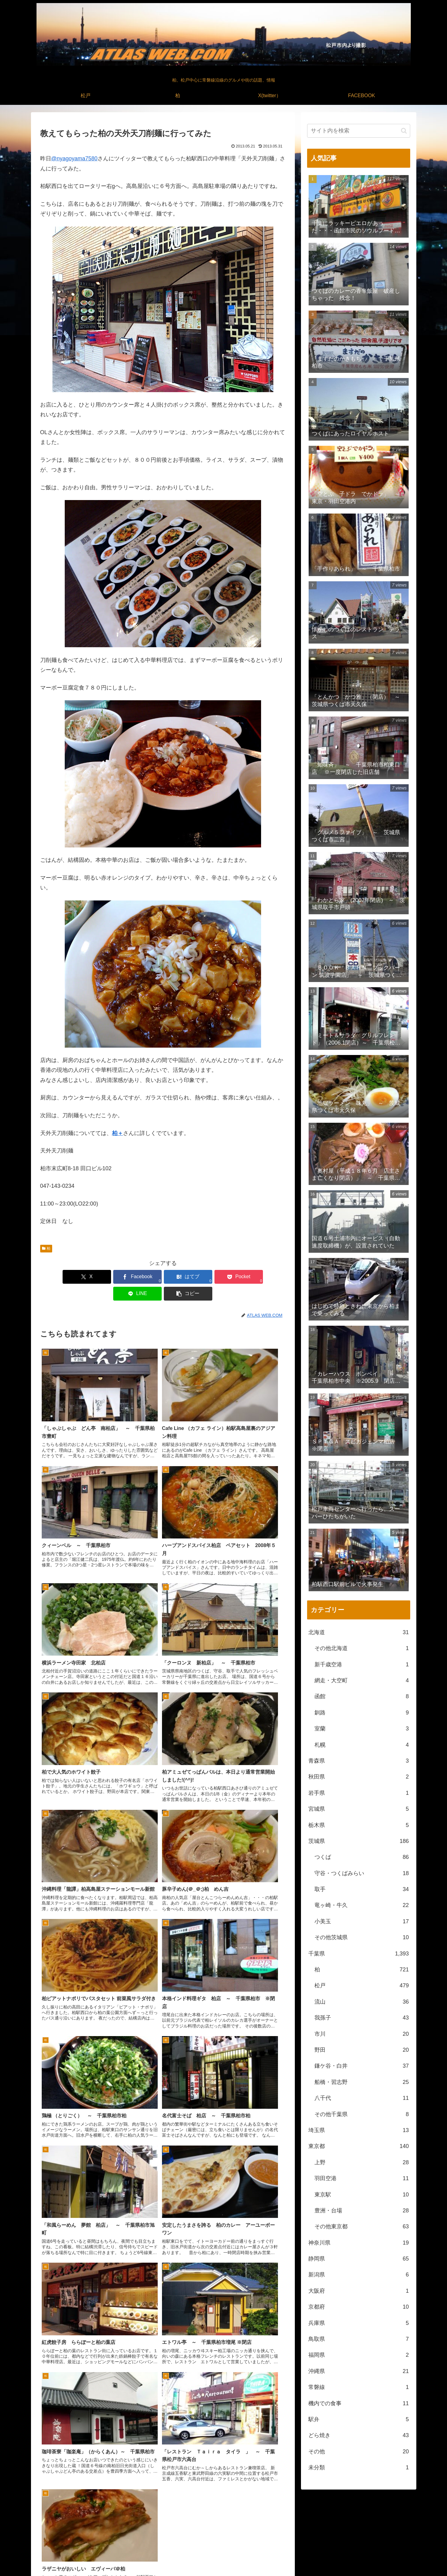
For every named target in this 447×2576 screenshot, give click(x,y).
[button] (265, 1277)
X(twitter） (370, 2557)
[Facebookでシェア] (101, 1277)
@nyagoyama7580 (74, 158)
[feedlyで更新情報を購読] (224, 2524)
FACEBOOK (398, 2557)
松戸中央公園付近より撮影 (319, 2567)
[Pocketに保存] (183, 1277)
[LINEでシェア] (224, 1277)
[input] (358, 131)
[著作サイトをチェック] (209, 2524)
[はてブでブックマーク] (142, 1277)
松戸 (338, 2557)
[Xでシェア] (59, 1277)
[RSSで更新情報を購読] (238, 2524)
